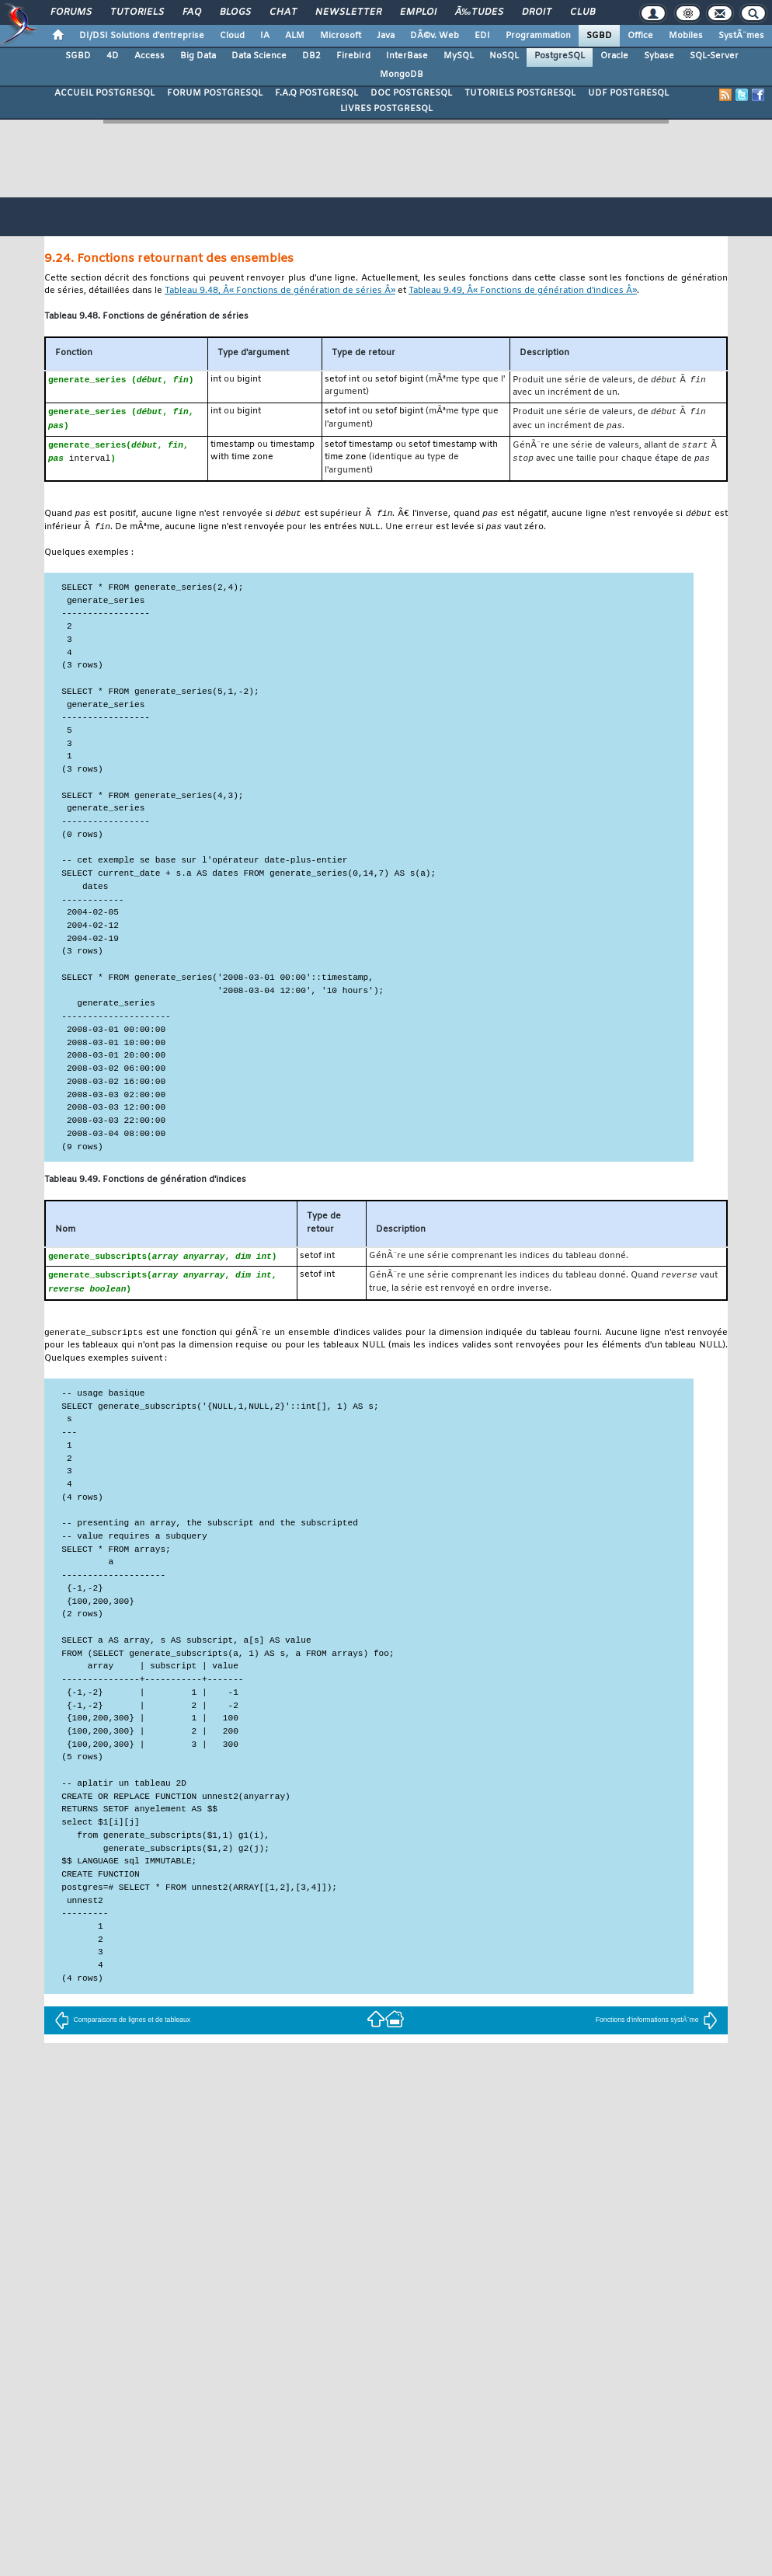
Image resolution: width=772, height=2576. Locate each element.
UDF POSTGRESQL (628, 93)
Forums (71, 12)
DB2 (311, 56)
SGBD (599, 35)
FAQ (192, 12)
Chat (283, 12)
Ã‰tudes (479, 12)
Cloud (232, 35)
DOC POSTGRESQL (411, 93)
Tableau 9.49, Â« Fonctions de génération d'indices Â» (523, 291)
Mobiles (686, 35)
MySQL (458, 56)
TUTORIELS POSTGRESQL (520, 93)
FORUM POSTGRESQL (215, 93)
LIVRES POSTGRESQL (386, 108)
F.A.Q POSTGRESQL (316, 93)
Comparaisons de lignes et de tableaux (122, 2026)
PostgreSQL (559, 56)
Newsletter (348, 12)
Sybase (659, 56)
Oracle (614, 56)
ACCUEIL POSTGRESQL (104, 93)
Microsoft (340, 35)
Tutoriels (137, 12)
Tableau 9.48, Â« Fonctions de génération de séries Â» (280, 291)
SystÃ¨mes (741, 35)
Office (640, 35)
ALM (294, 35)
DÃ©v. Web (434, 35)
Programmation (538, 35)
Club (582, 12)
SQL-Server (714, 56)
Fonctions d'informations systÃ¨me (657, 2026)
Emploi (418, 12)
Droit (536, 12)
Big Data (198, 56)
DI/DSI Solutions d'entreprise (141, 35)
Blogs (235, 12)
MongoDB (401, 74)
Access (149, 56)
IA (265, 35)
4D (112, 56)
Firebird (353, 56)
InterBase (407, 56)
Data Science (259, 56)
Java (386, 35)
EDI (482, 35)
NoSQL (504, 56)
